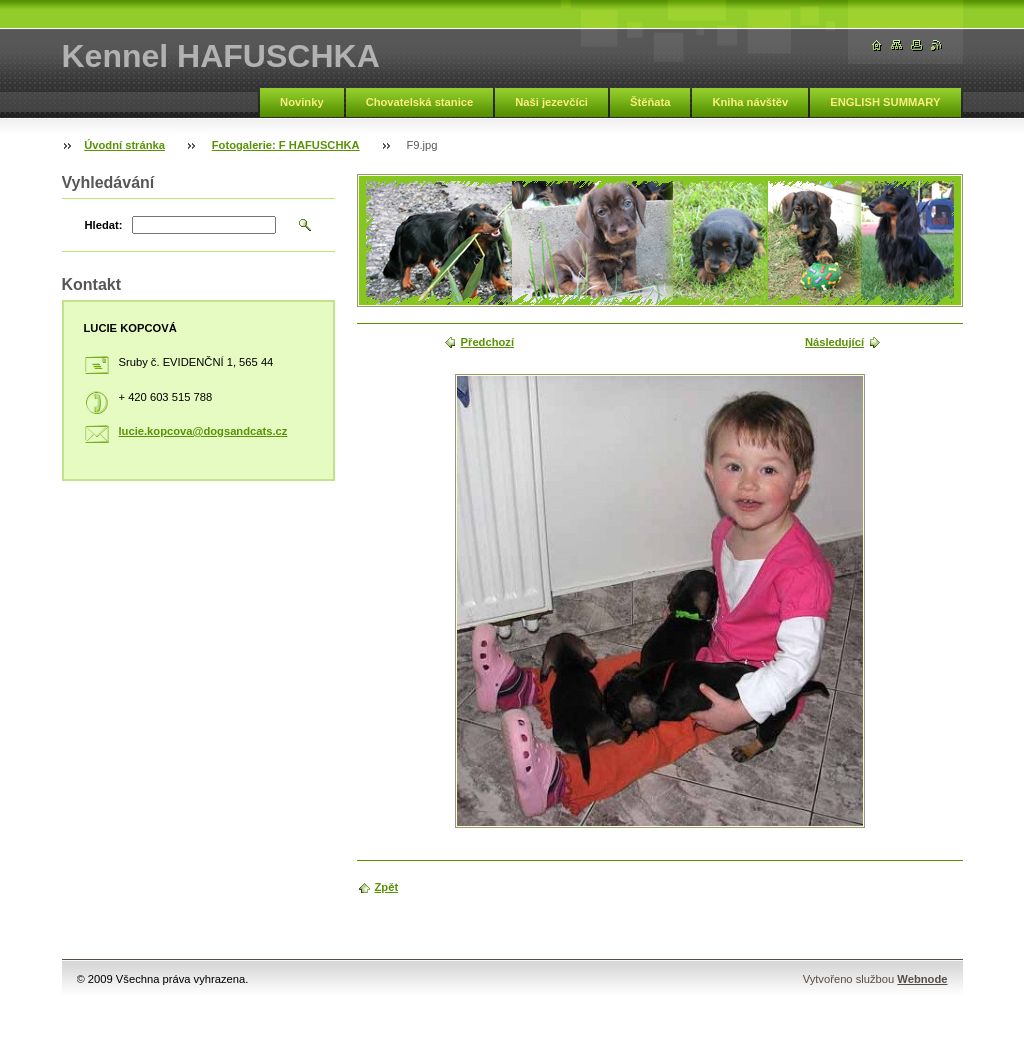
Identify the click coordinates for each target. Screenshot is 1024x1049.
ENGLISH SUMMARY (885, 102)
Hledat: (104, 225)
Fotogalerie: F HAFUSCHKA (286, 145)
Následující (834, 342)
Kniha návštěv (750, 102)
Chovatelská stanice (420, 102)
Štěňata (650, 102)
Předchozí (487, 342)
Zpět (387, 887)
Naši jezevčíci (551, 102)
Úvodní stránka (124, 145)
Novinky (302, 102)
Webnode (922, 979)
